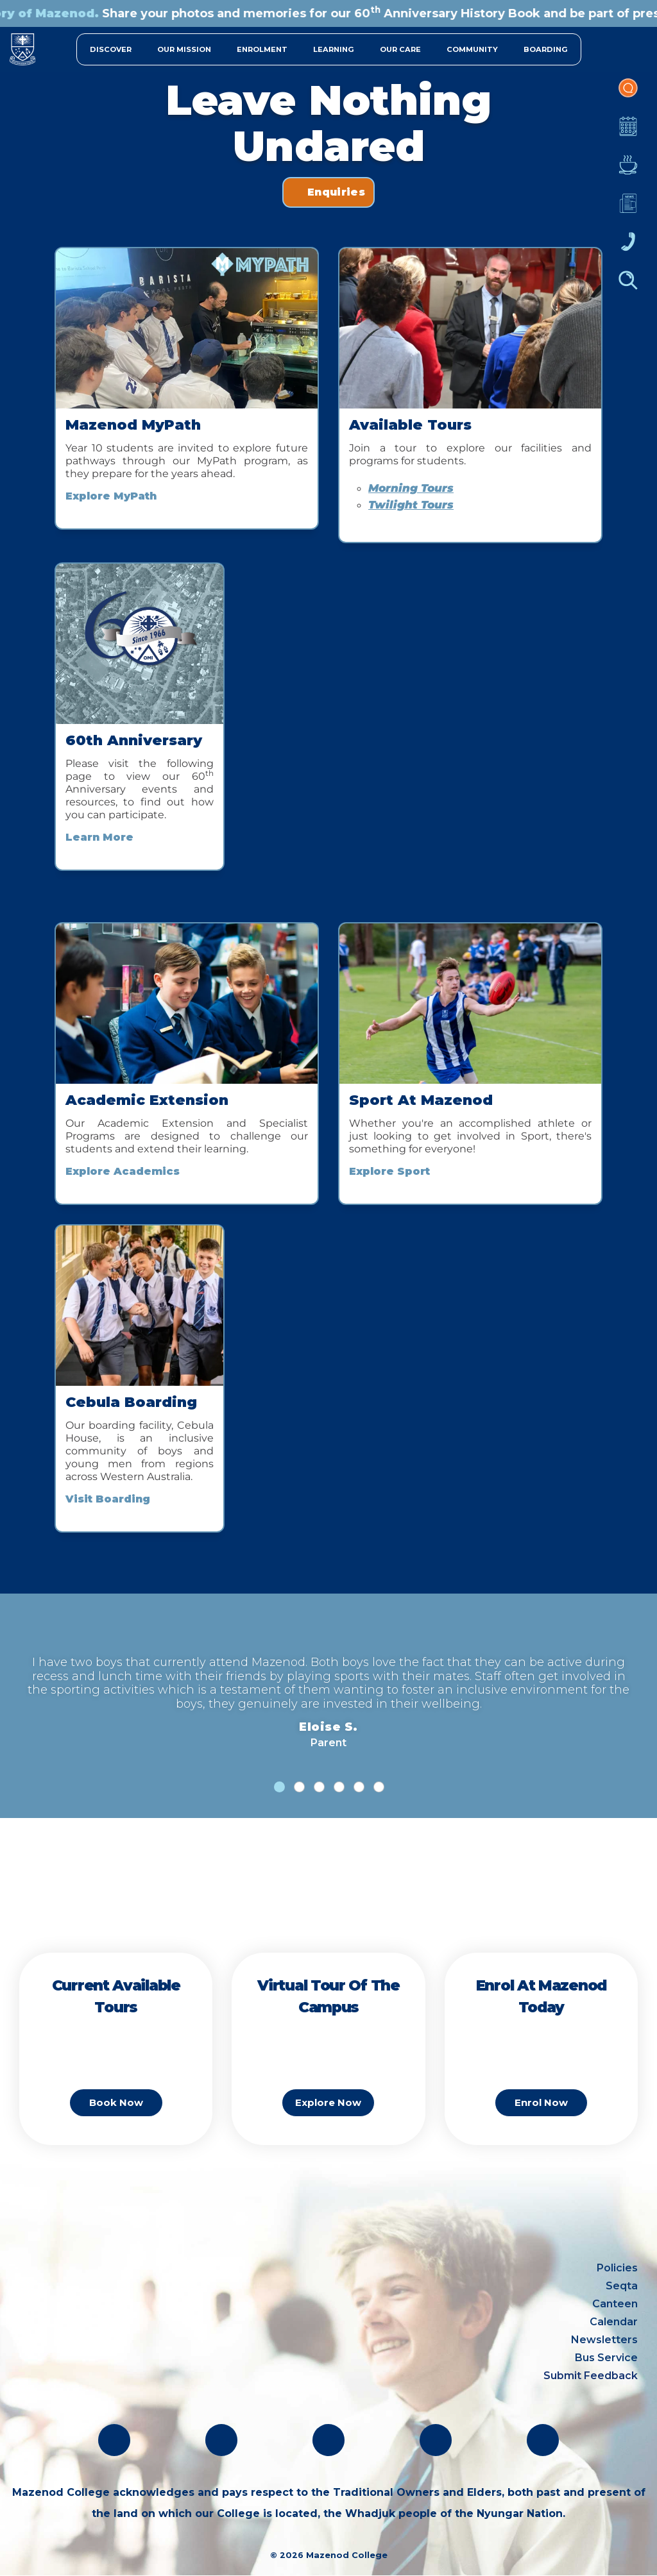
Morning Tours (411, 488)
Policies (617, 2268)
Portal (628, 94)
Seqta (622, 2286)
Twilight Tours (411, 504)
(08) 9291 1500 (57, 2340)
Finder (628, 287)
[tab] (279, 1786)
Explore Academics (122, 1171)
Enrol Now (541, 2102)
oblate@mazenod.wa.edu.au (95, 2363)
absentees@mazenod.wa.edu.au (106, 2386)
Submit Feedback (590, 2376)
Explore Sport (389, 1171)
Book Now (116, 2102)
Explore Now (328, 2102)
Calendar (628, 133)
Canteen (628, 171)
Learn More (99, 837)
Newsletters (628, 210)
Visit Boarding (107, 1499)
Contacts (628, 248)
